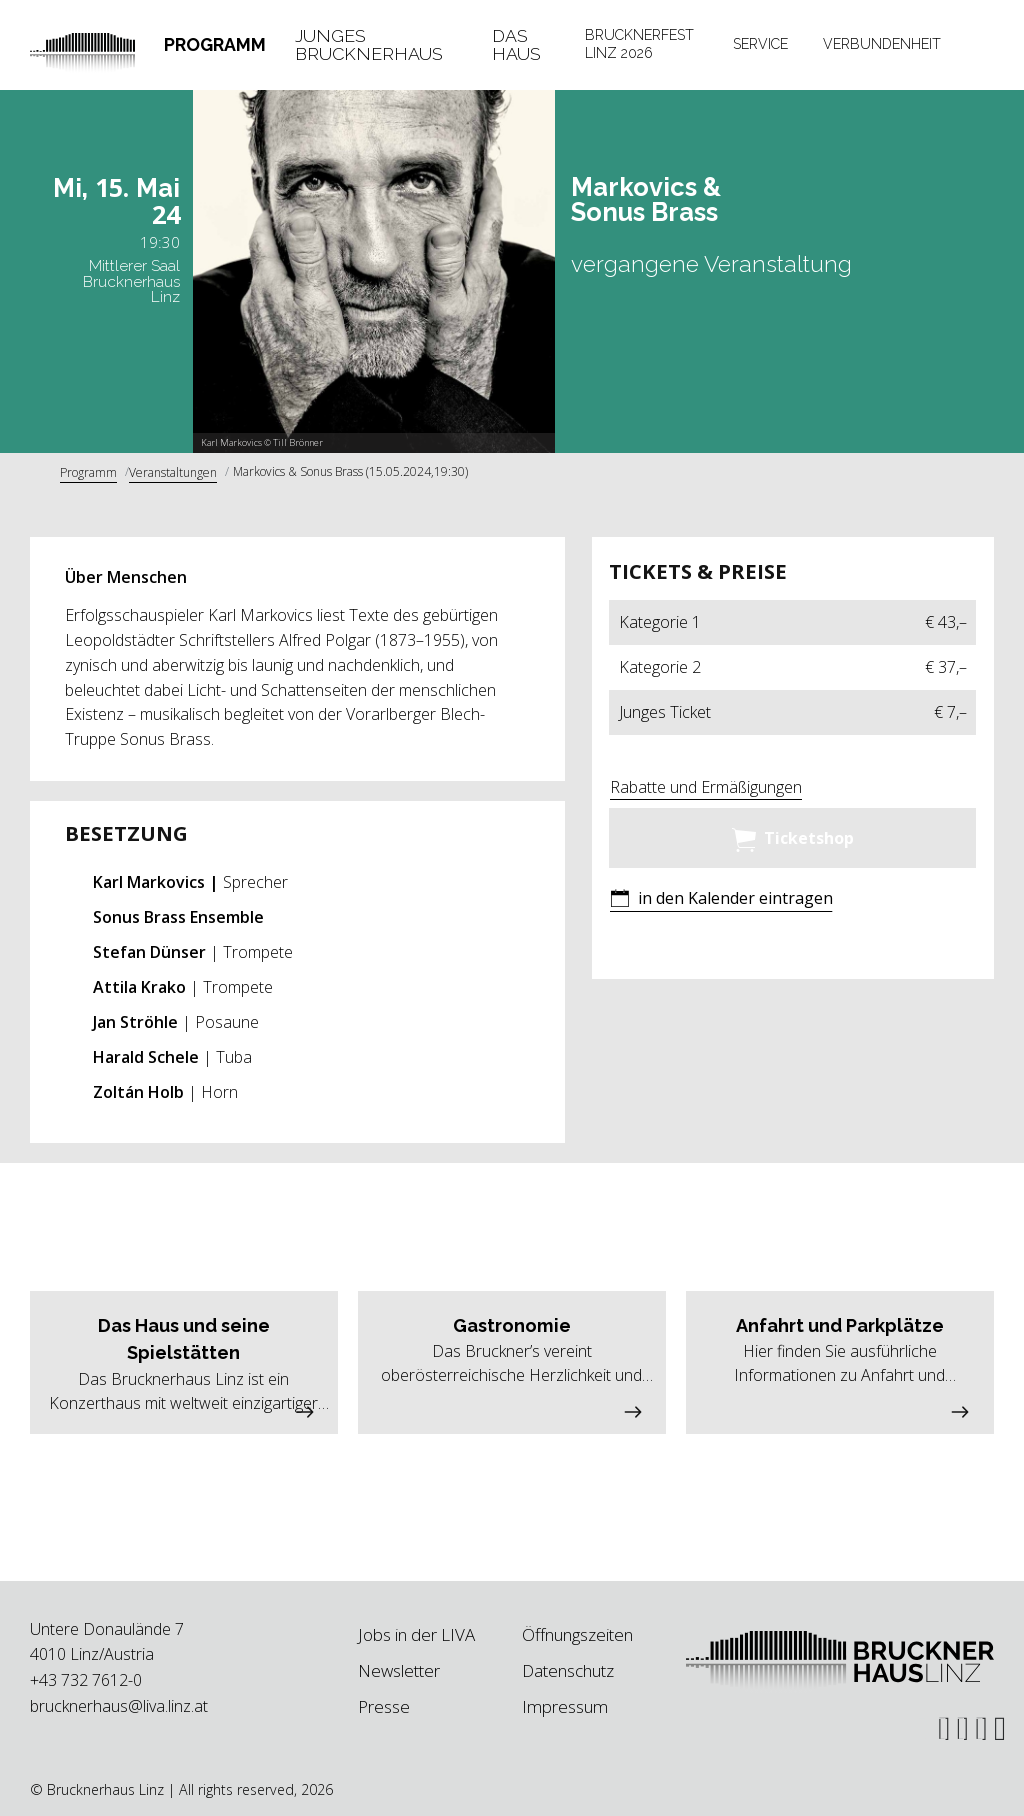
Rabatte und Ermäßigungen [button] (706, 787)
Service (760, 44)
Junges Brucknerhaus (369, 44)
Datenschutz (568, 1670)
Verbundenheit (882, 44)
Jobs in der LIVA (416, 1634)
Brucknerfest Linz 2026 (639, 44)
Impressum (565, 1706)
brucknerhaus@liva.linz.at (119, 1706)
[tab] (215, 45)
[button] (721, 900)
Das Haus (516, 44)
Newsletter (399, 1670)
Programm (215, 44)
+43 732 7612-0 (86, 1680)
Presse (384, 1706)
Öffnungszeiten (577, 1634)
